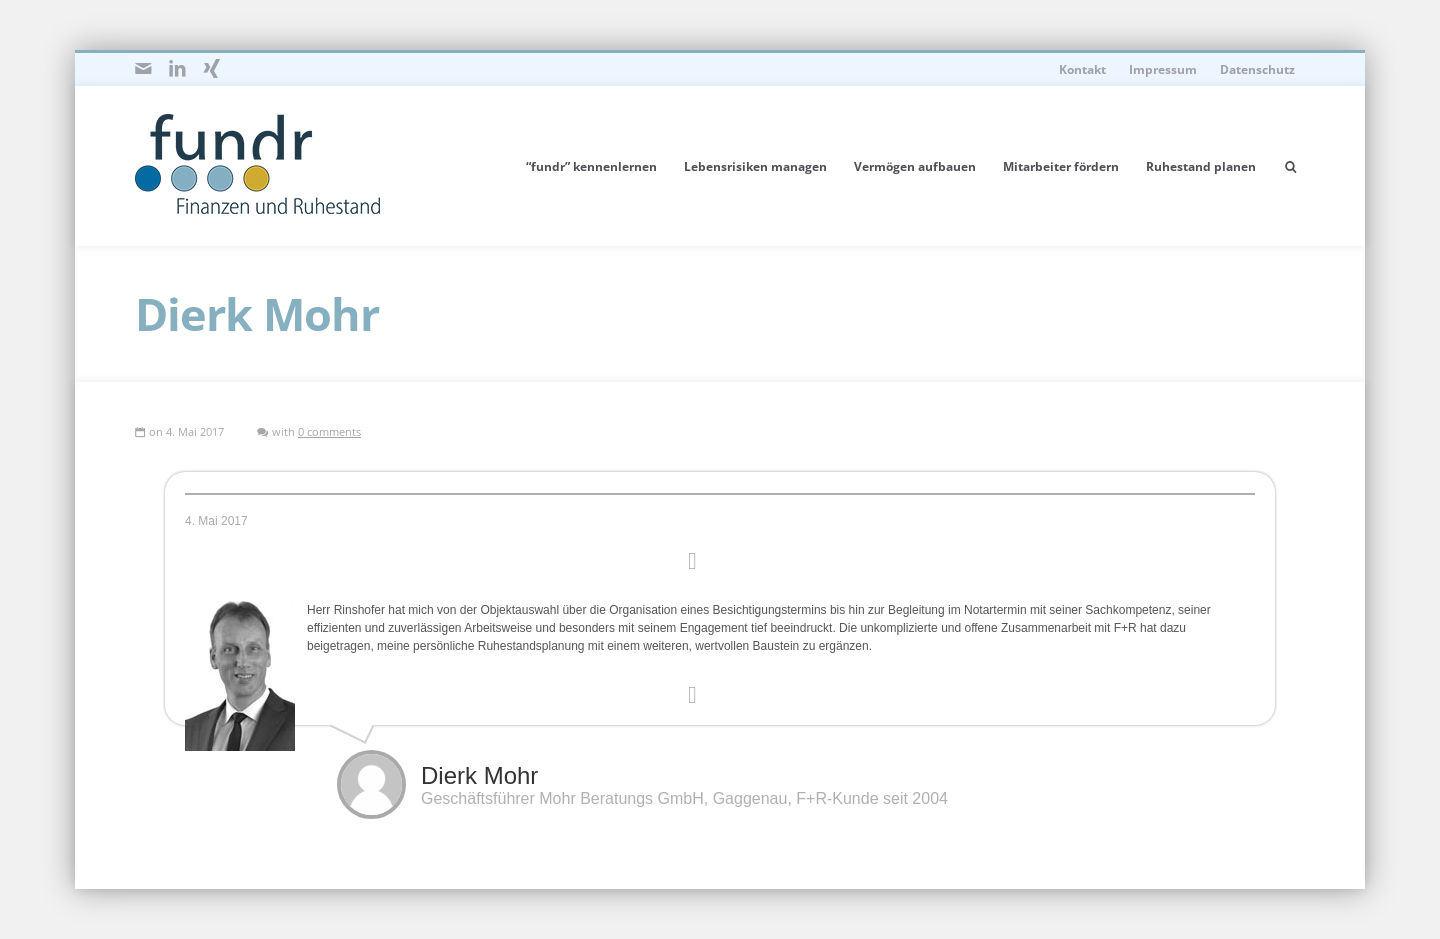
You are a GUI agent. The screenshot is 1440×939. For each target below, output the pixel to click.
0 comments (329, 431)
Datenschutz (1257, 69)
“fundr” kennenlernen (591, 166)
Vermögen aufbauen (915, 166)
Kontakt (1082, 69)
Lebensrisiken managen (755, 166)
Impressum (1163, 69)
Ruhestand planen (1201, 166)
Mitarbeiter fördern (1061, 166)
